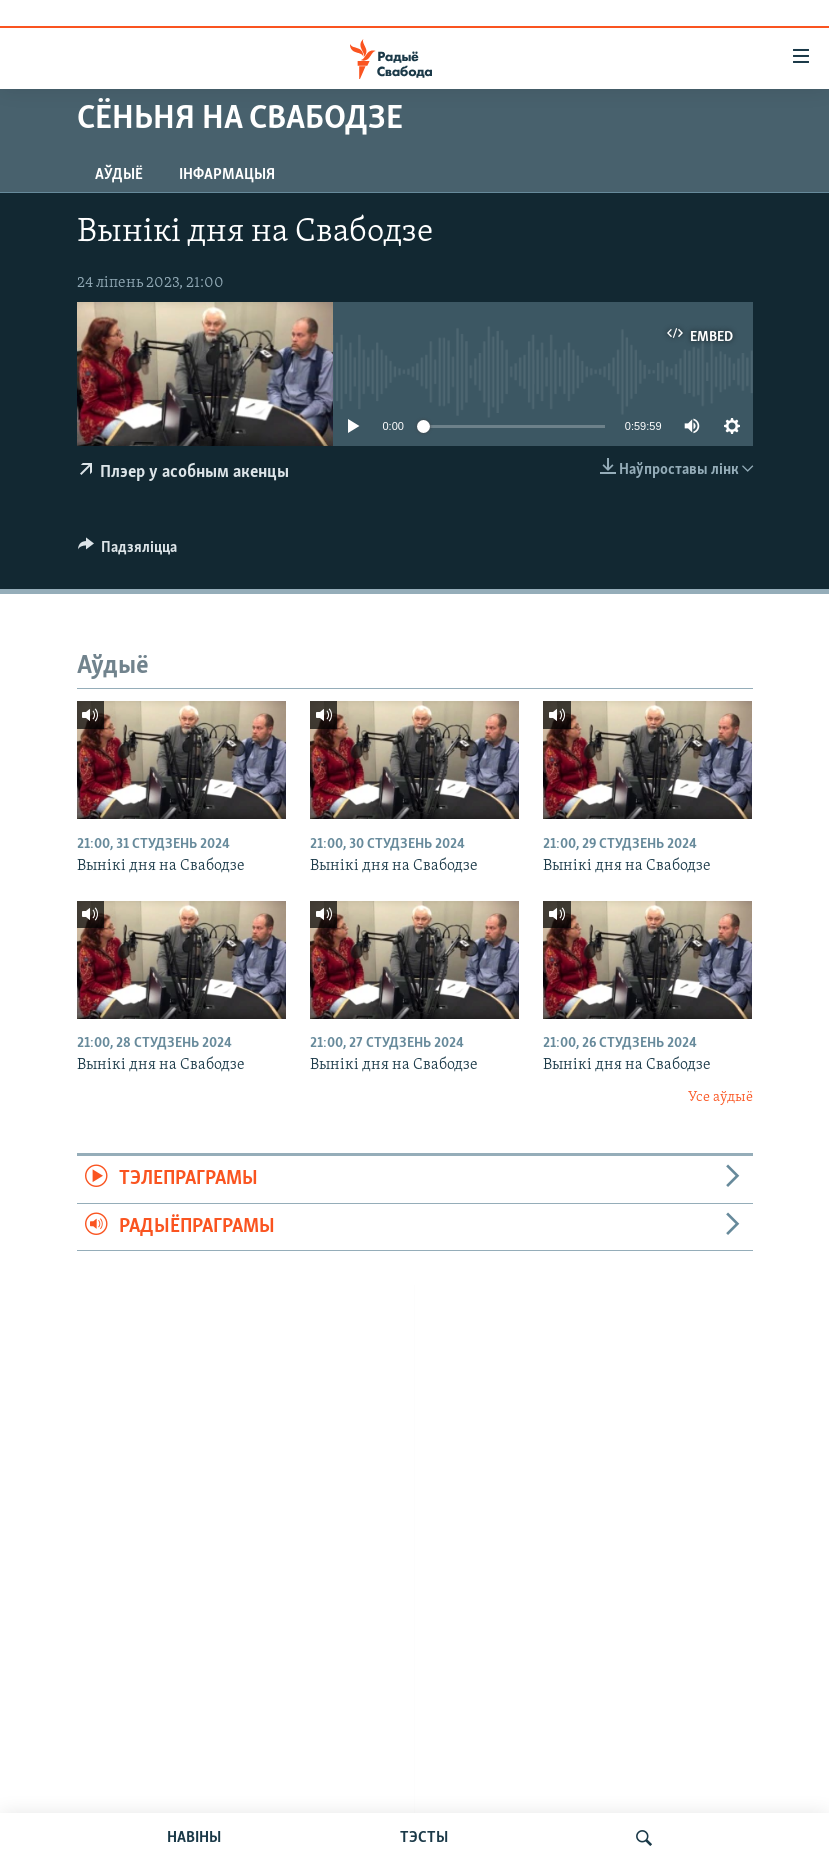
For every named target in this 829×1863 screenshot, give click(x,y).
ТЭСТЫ (424, 1838)
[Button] (128, 552)
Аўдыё (119, 175)
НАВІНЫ (194, 1838)
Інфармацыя (227, 175)
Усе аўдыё (720, 1097)
